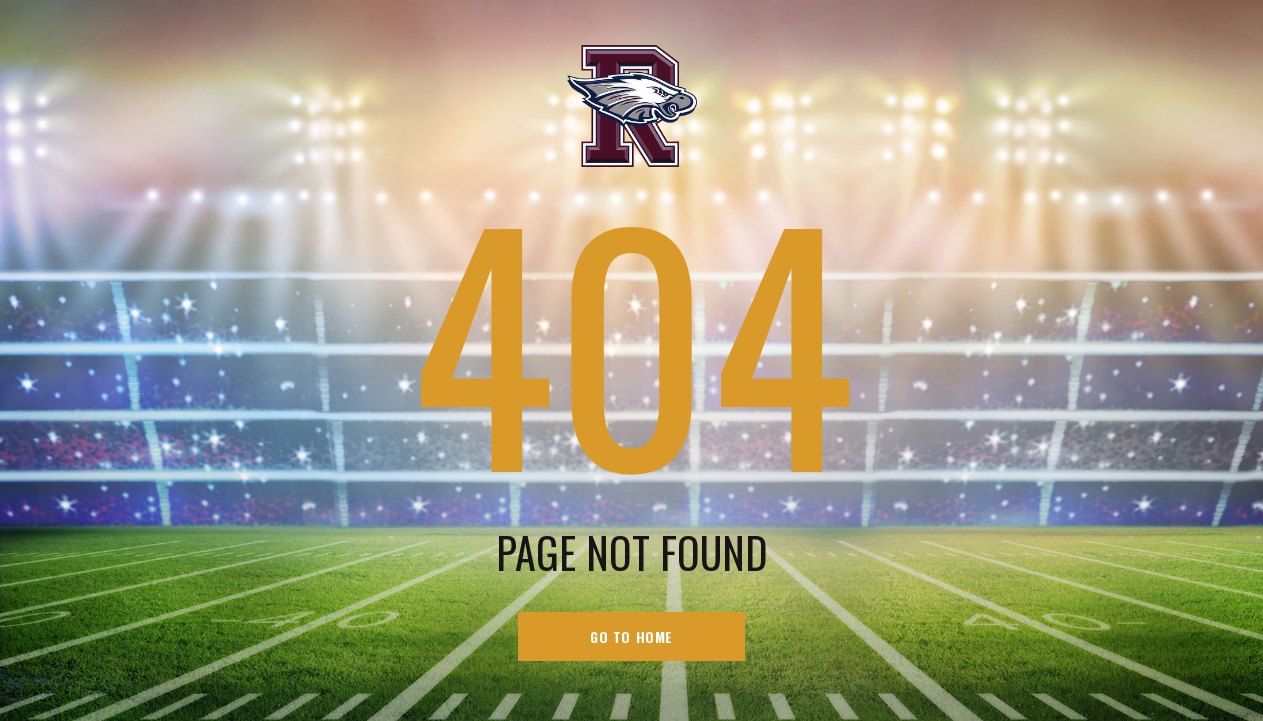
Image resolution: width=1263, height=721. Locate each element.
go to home (631, 636)
